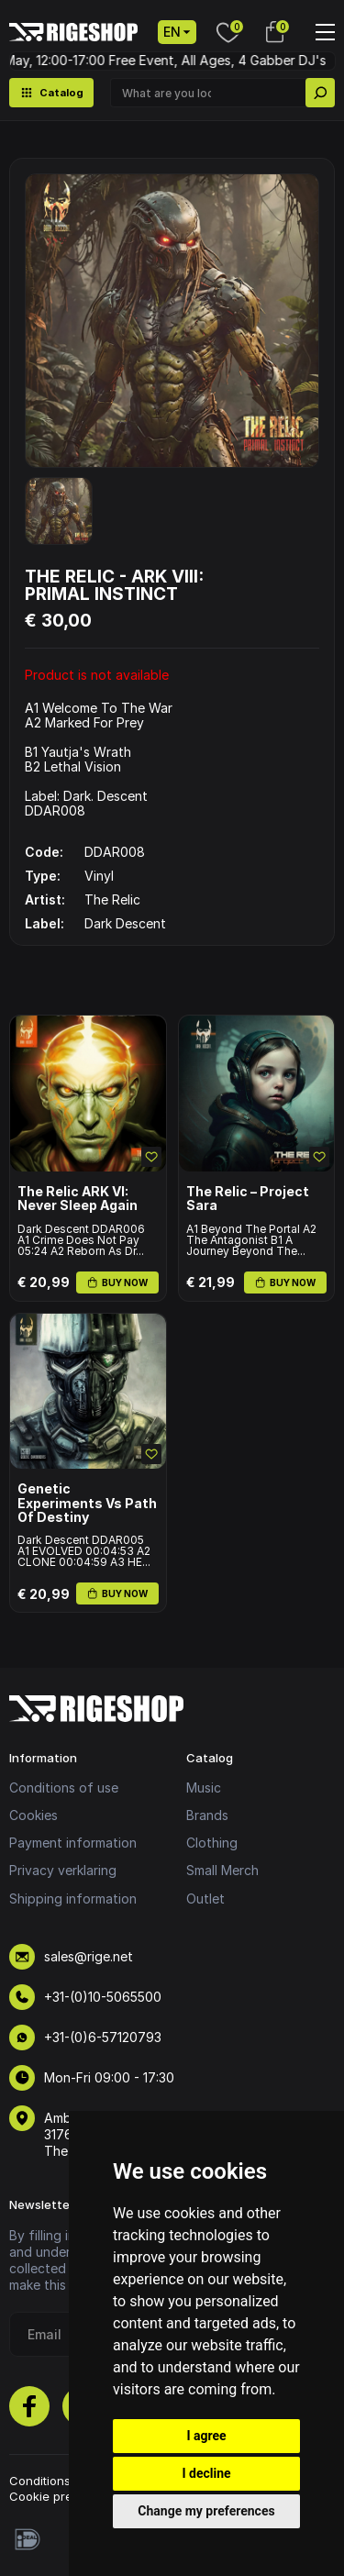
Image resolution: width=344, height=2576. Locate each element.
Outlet (205, 1898)
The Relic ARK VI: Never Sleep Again (77, 1198)
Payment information (73, 1842)
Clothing (212, 1842)
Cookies (33, 1815)
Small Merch (222, 1870)
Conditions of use (63, 1787)
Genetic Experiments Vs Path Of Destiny (87, 1503)
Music (203, 1787)
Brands (207, 1815)
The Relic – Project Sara (247, 1198)
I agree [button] (206, 2435)
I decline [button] (206, 2473)
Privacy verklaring (63, 1870)
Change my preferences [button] (206, 2511)
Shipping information (73, 1898)
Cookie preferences (67, 2496)
